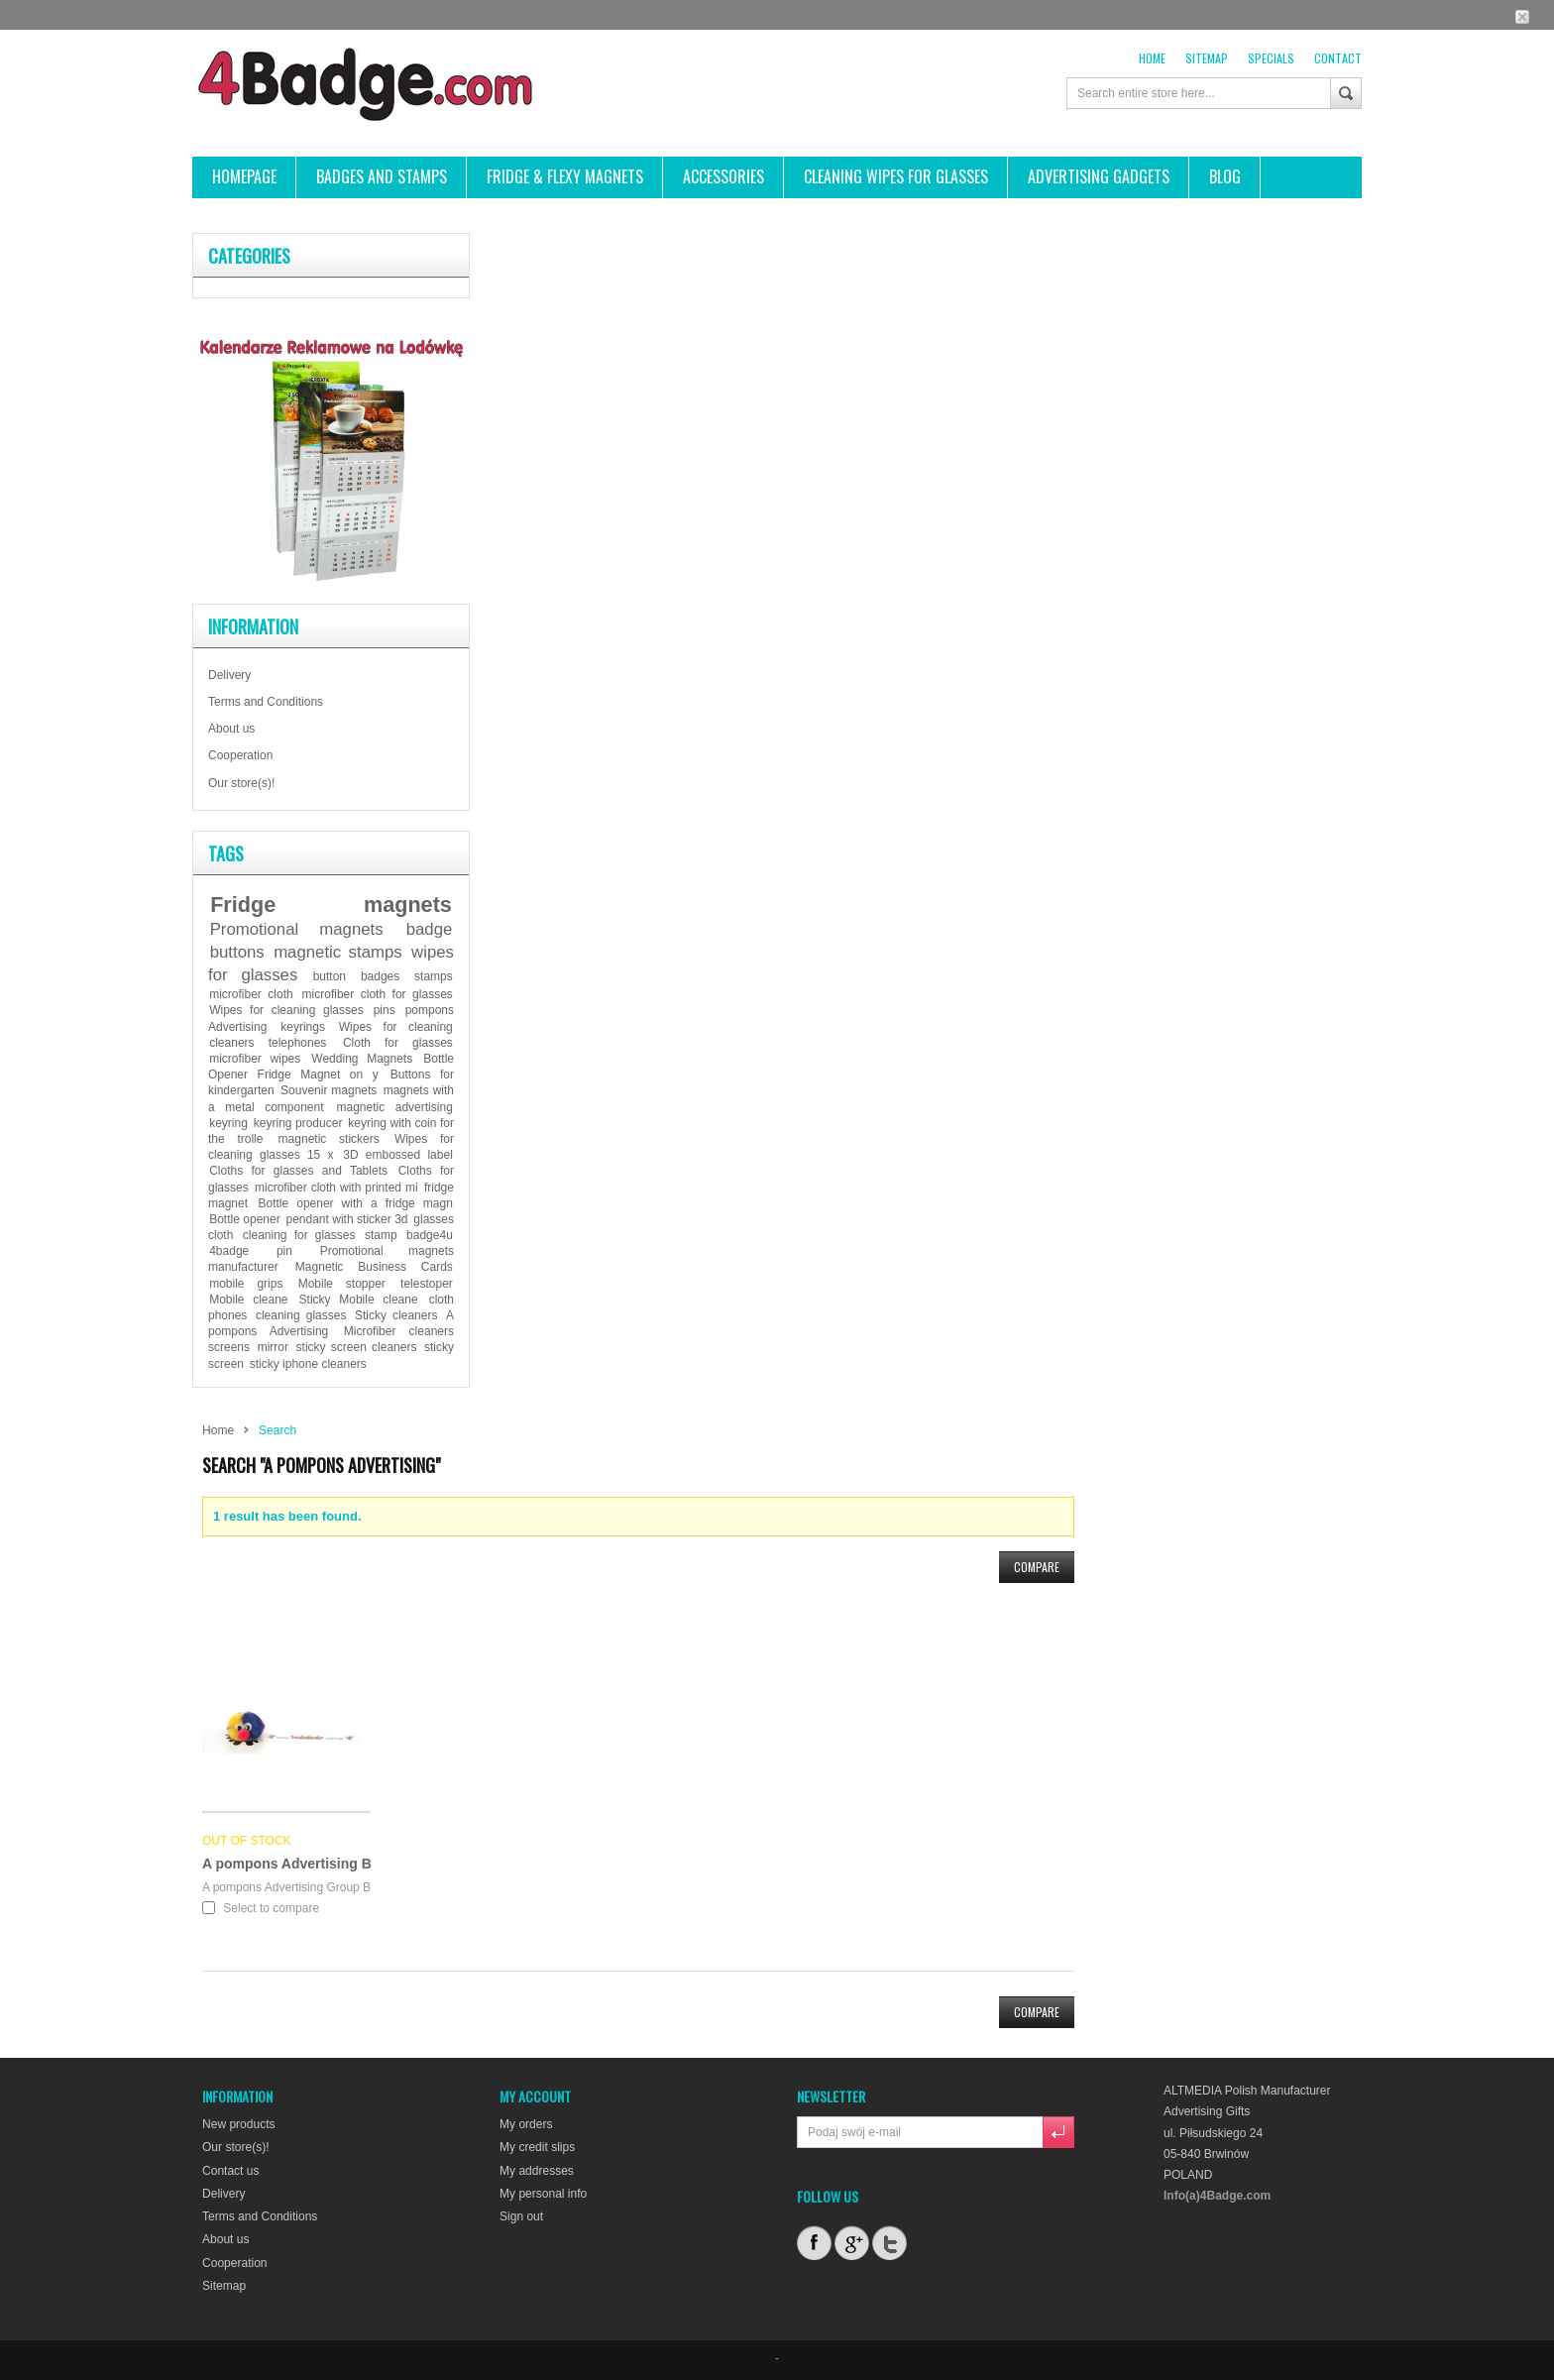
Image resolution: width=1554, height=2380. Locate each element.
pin (284, 1251)
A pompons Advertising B (287, 1863)
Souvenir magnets (328, 1090)
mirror (273, 1347)
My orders (526, 2124)
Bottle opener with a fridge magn (355, 1203)
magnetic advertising (395, 1107)
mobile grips (245, 1284)
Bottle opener (244, 1219)
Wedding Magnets (361, 1059)
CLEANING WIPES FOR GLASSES (896, 176)
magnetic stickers (329, 1139)
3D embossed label (398, 1155)
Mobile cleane (248, 1299)
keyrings (302, 1027)
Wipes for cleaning (396, 1027)
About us (231, 729)
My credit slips (537, 2147)
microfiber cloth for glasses (377, 994)
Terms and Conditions (265, 702)
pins (384, 1010)
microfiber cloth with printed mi (336, 1187)
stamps (433, 976)
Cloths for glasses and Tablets (298, 1171)
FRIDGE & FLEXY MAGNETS (565, 176)
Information (253, 626)
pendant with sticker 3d (346, 1219)
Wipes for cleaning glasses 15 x (331, 1147)
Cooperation (240, 755)
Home (1152, 58)
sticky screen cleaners (356, 1347)
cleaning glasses (301, 1315)
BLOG (1225, 176)
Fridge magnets (331, 904)
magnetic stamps (338, 952)
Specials (1271, 58)
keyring (228, 1123)
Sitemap (224, 2285)
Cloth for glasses (398, 1043)
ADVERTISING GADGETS (1098, 176)
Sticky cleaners (396, 1315)
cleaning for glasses (299, 1235)
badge (429, 929)
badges (380, 976)
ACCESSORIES (723, 176)
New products (238, 2124)
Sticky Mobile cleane (358, 1299)
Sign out (521, 2216)
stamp (381, 1235)
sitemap (1206, 58)
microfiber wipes (254, 1059)
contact (1338, 58)
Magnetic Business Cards (374, 1267)
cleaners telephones (267, 1043)
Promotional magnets (297, 929)
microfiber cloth (251, 994)
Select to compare (271, 1908)
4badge (229, 1251)
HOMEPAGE (244, 176)
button (329, 976)
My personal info (543, 2194)
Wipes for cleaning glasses (286, 1010)
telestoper (426, 1284)
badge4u (429, 1235)
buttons (237, 952)
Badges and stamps (381, 176)
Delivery (229, 675)
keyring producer (298, 1123)
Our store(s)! (241, 783)
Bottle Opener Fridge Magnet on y (331, 1066)
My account (535, 2096)
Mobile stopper (342, 1284)
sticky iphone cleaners (308, 1364)
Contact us (230, 2170)
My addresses (537, 2170)
